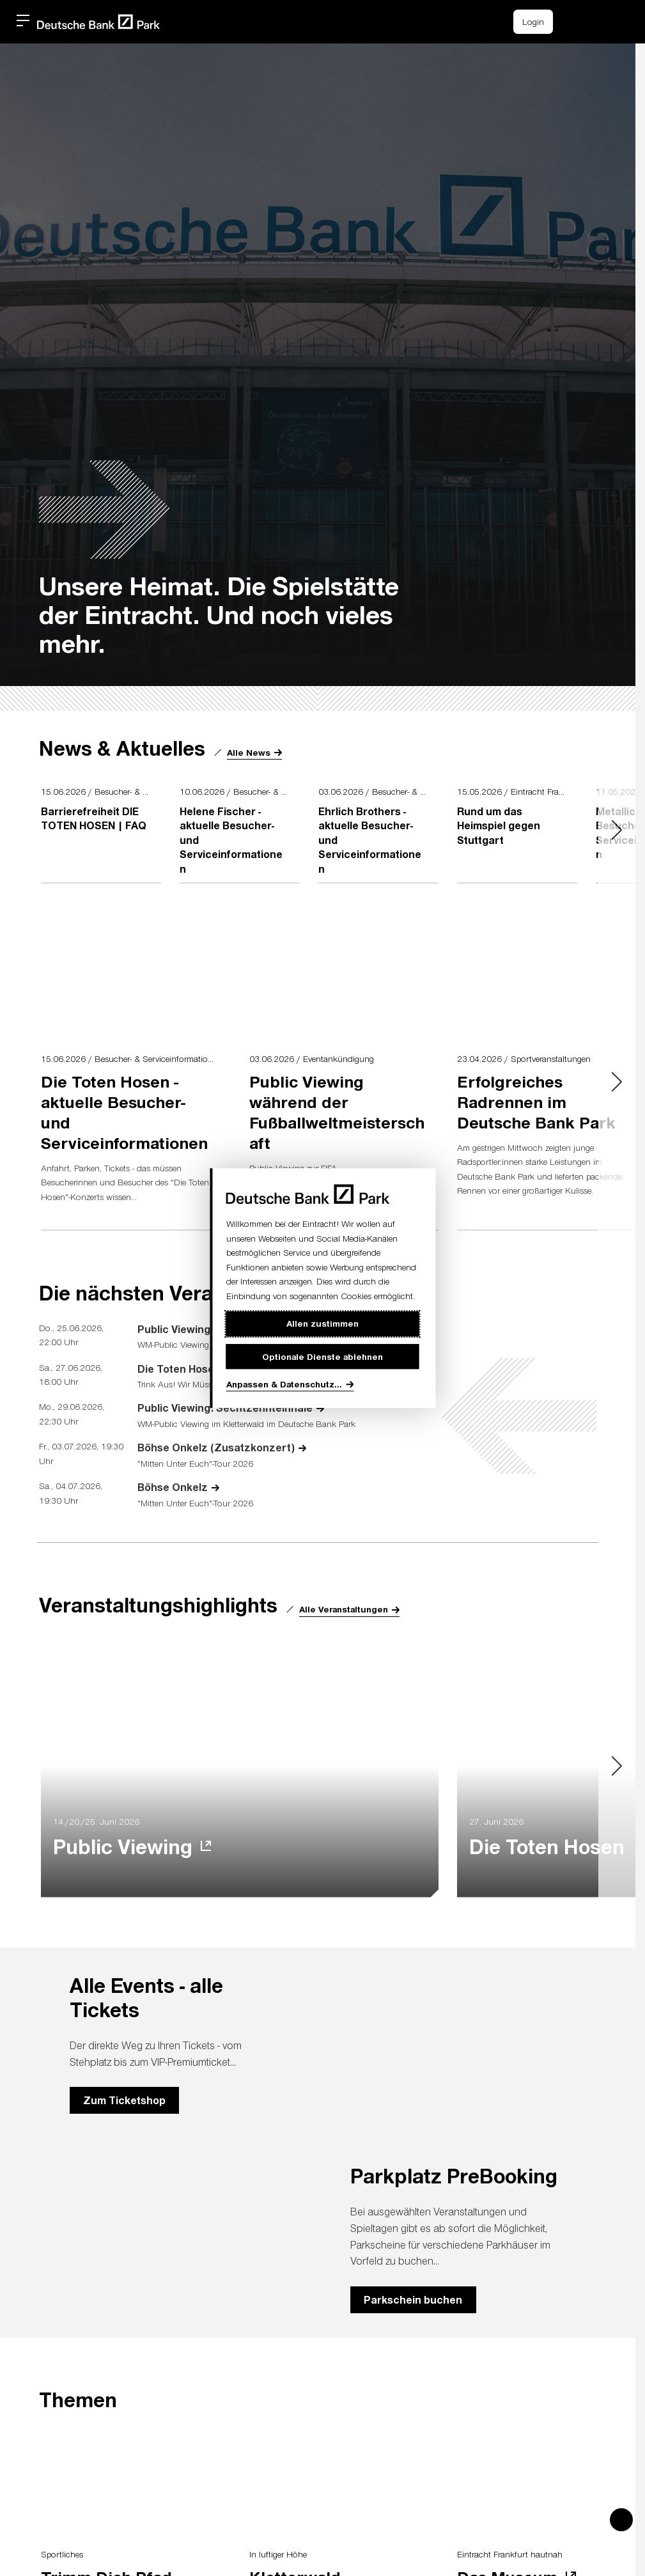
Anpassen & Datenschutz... (284, 1384)
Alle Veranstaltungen (343, 1609)
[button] (603, 20)
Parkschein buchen (413, 2299)
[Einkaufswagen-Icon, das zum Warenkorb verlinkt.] (575, 22)
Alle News (248, 752)
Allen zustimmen (322, 1323)
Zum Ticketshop (124, 2100)
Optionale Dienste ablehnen (322, 1356)
